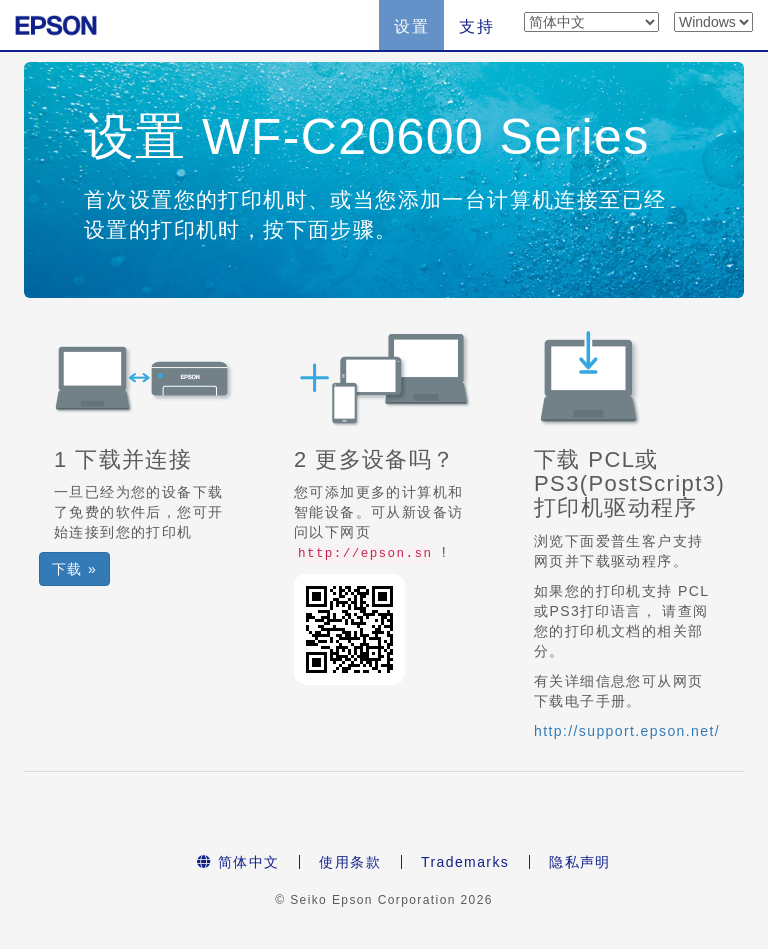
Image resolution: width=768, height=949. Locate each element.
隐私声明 (580, 862)
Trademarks (465, 862)
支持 (476, 26)
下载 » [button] (74, 569)
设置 (411, 26)
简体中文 (238, 862)
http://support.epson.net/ (627, 731)
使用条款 (350, 862)
